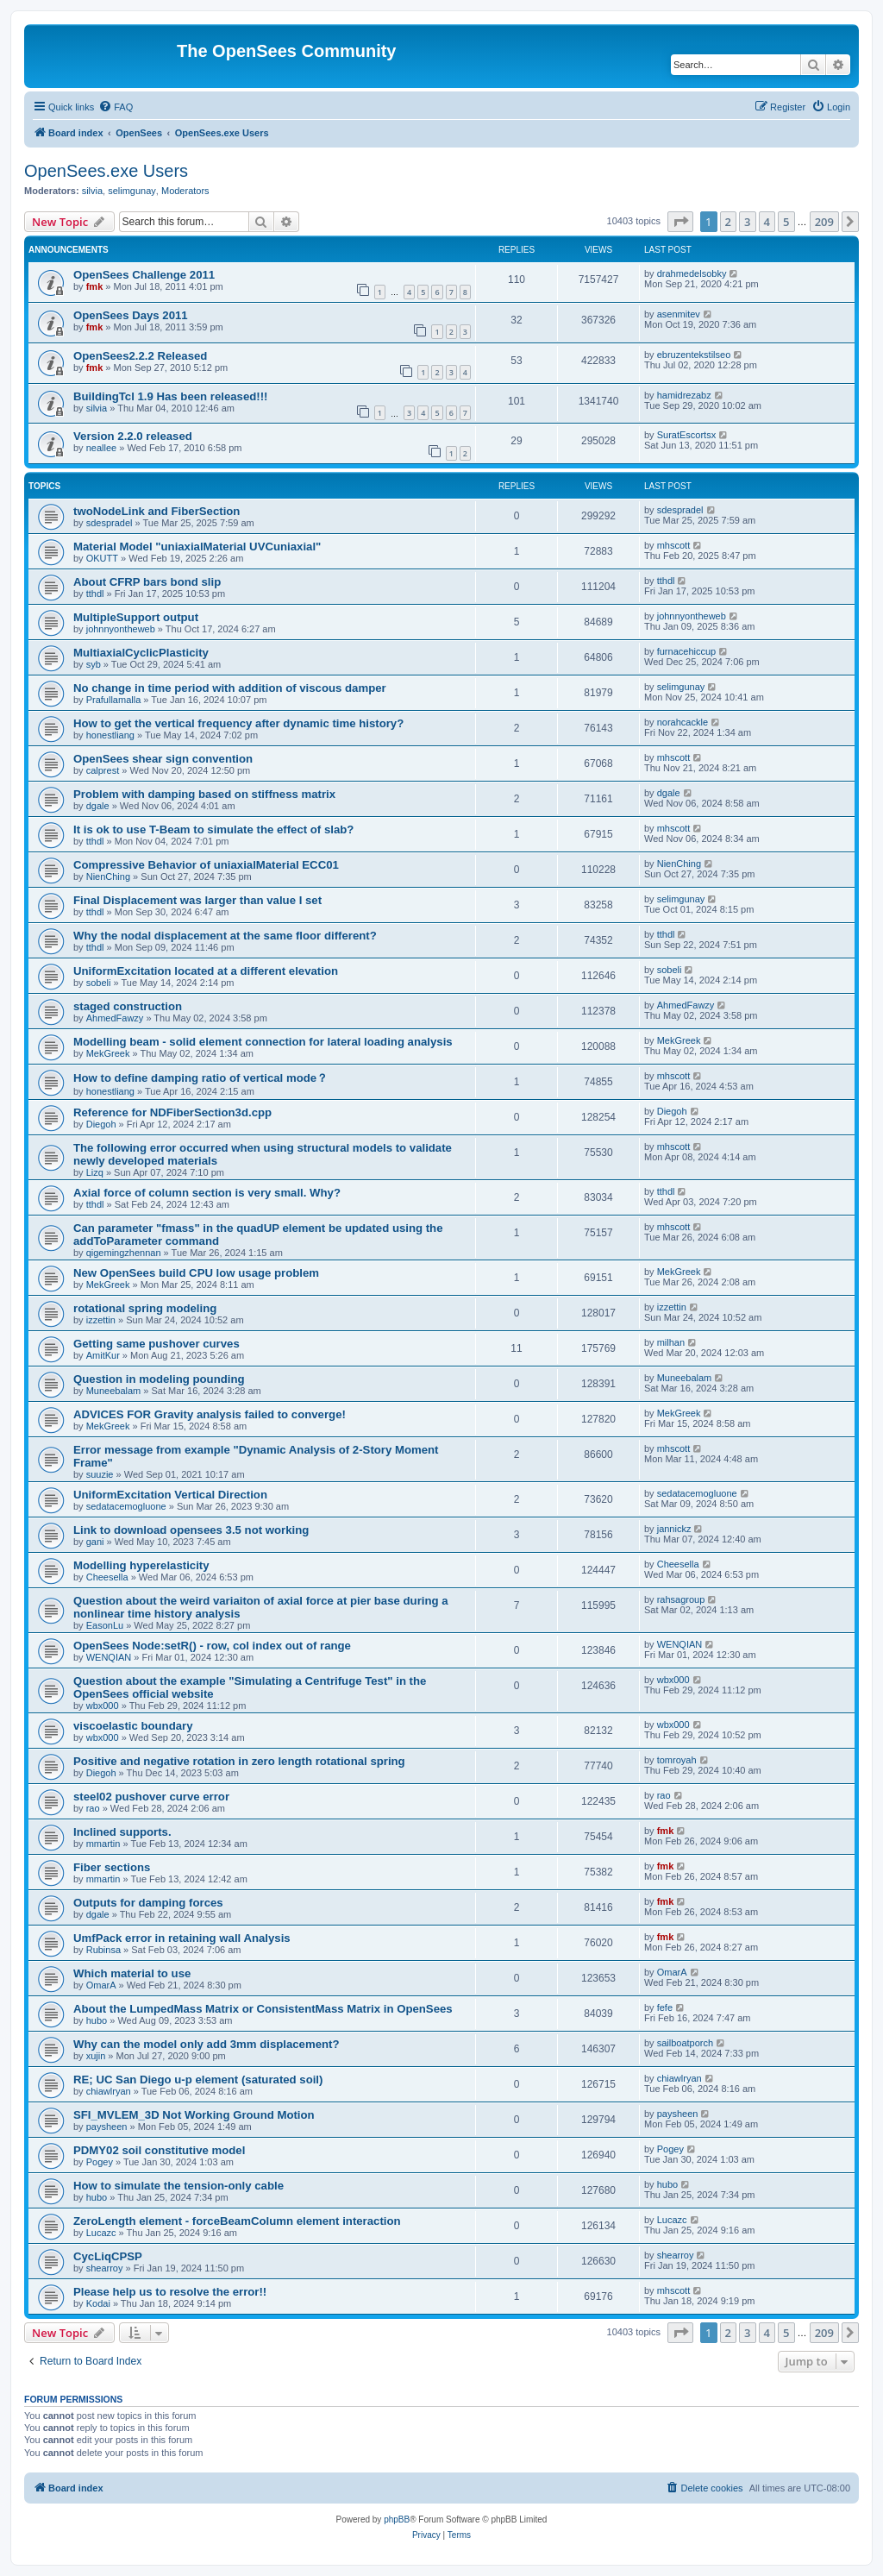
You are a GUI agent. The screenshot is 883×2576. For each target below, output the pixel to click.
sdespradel (109, 523)
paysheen (107, 2126)
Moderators (185, 190)
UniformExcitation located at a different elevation (205, 970)
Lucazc (101, 2232)
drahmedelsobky (692, 273)
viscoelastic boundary (133, 1725)
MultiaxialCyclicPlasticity (141, 652)
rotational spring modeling (144, 1308)
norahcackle (682, 722)
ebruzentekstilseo (694, 354)
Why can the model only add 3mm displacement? (206, 2044)
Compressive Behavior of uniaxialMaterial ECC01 (206, 864)
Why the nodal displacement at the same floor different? (225, 935)
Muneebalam (113, 1390)
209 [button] (824, 221)
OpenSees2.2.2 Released (140, 355)
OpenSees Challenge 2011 (144, 274)
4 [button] (767, 221)
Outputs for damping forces (148, 1902)
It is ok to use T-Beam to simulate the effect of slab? (213, 829)
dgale (98, 806)
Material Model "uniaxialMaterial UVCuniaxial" (197, 546)
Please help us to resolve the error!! (169, 2291)
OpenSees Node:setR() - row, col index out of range (212, 1645)
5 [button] (786, 221)
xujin (96, 2056)
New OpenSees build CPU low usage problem (196, 1272)
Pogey (99, 2162)
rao (93, 1808)
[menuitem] (115, 107)
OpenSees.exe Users (106, 170)
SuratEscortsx (686, 435)
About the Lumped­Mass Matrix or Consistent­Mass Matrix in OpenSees (263, 2008)
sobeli (98, 982)
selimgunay (132, 190)
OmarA (101, 1985)
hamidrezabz (684, 395)
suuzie (100, 1474)
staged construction (127, 1006)
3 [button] (747, 221)
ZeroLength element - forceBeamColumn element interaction (237, 2221)
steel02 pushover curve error (151, 1796)
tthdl (95, 593)
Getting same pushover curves (156, 1343)
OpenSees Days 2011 (130, 315)
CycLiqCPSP (107, 2256)
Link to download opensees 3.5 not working (191, 1530)
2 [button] (728, 221)
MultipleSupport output (135, 617)
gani (95, 1541)
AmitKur (103, 1355)
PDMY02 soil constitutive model (159, 2150)
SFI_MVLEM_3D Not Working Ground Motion (194, 2114)
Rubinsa (103, 1950)
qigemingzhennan (123, 1252)
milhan (671, 1342)
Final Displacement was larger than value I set (197, 900)
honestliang (110, 735)
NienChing (108, 876)
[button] (680, 221)
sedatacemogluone (126, 1506)
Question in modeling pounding (159, 1379)
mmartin (103, 1843)
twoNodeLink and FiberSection (156, 511)
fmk (94, 286)
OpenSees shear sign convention (163, 758)
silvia (92, 190)
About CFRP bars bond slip (147, 581)
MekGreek (108, 1053)
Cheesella (107, 1577)
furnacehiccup (687, 651)
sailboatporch (685, 2043)
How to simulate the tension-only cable (178, 2185)
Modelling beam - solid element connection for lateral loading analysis (263, 1041)
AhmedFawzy (115, 1018)
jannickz (674, 1529)
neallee (101, 448)
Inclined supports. (122, 1831)
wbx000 (102, 1705)
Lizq (94, 1172)
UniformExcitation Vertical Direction (170, 1494)
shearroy (104, 2268)
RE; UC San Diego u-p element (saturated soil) (198, 2079)
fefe (665, 2007)
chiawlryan (108, 2091)
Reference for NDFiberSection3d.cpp (172, 1112)
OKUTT (102, 558)
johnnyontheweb (120, 629)
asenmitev (678, 314)
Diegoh (101, 1124)
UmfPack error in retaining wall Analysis (182, 1938)
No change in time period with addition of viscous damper (229, 688)
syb (93, 664)
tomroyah (677, 1760)
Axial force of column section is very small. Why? (207, 1192)
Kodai (98, 2303)
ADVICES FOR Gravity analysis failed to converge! (209, 1414)
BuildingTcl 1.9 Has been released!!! (170, 396)
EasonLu (104, 1625)
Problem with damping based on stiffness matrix (204, 794)
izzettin (101, 1320)
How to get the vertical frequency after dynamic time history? (238, 723)
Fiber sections (111, 1867)
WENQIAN (109, 1657)
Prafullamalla (113, 699)
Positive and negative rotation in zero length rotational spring (239, 1761)
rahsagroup (681, 1599)
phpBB (397, 2519)
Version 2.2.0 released (132, 436)
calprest (103, 770)
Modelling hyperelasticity (141, 1565)
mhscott (674, 545)
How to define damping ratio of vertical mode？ (200, 1077)
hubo (96, 2020)
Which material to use (132, 1973)
